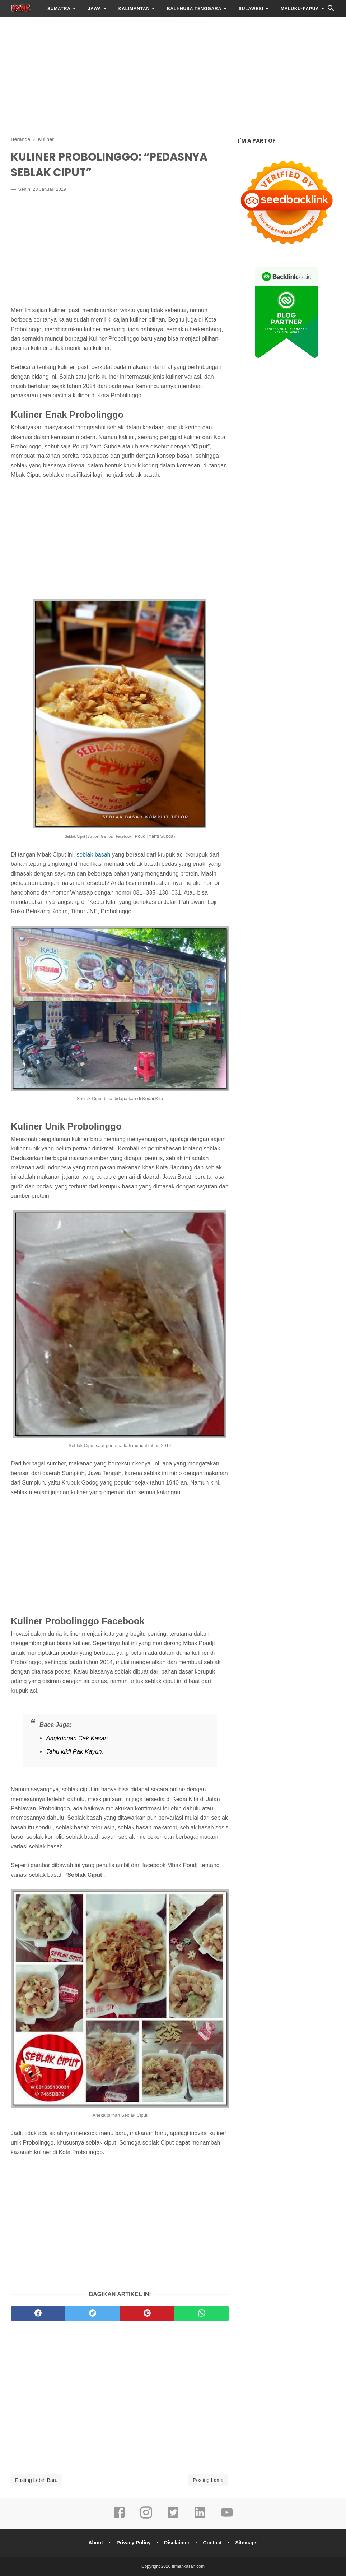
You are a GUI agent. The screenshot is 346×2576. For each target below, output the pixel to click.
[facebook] (38, 2313)
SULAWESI (251, 8)
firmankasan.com (188, 2566)
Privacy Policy (133, 2542)
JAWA (94, 8)
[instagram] (146, 2517)
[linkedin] (200, 2517)
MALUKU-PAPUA (300, 8)
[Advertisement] (173, 75)
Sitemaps (246, 2542)
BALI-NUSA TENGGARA (194, 8)
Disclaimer (177, 2542)
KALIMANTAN (134, 8)
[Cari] (331, 10)
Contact (212, 2542)
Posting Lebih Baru (36, 2480)
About (95, 2542)
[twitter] (92, 2313)
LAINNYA (27, 25)
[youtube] (227, 2517)
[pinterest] (147, 2313)
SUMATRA (59, 8)
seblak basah (93, 854)
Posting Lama (208, 2480)
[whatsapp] (201, 2313)
